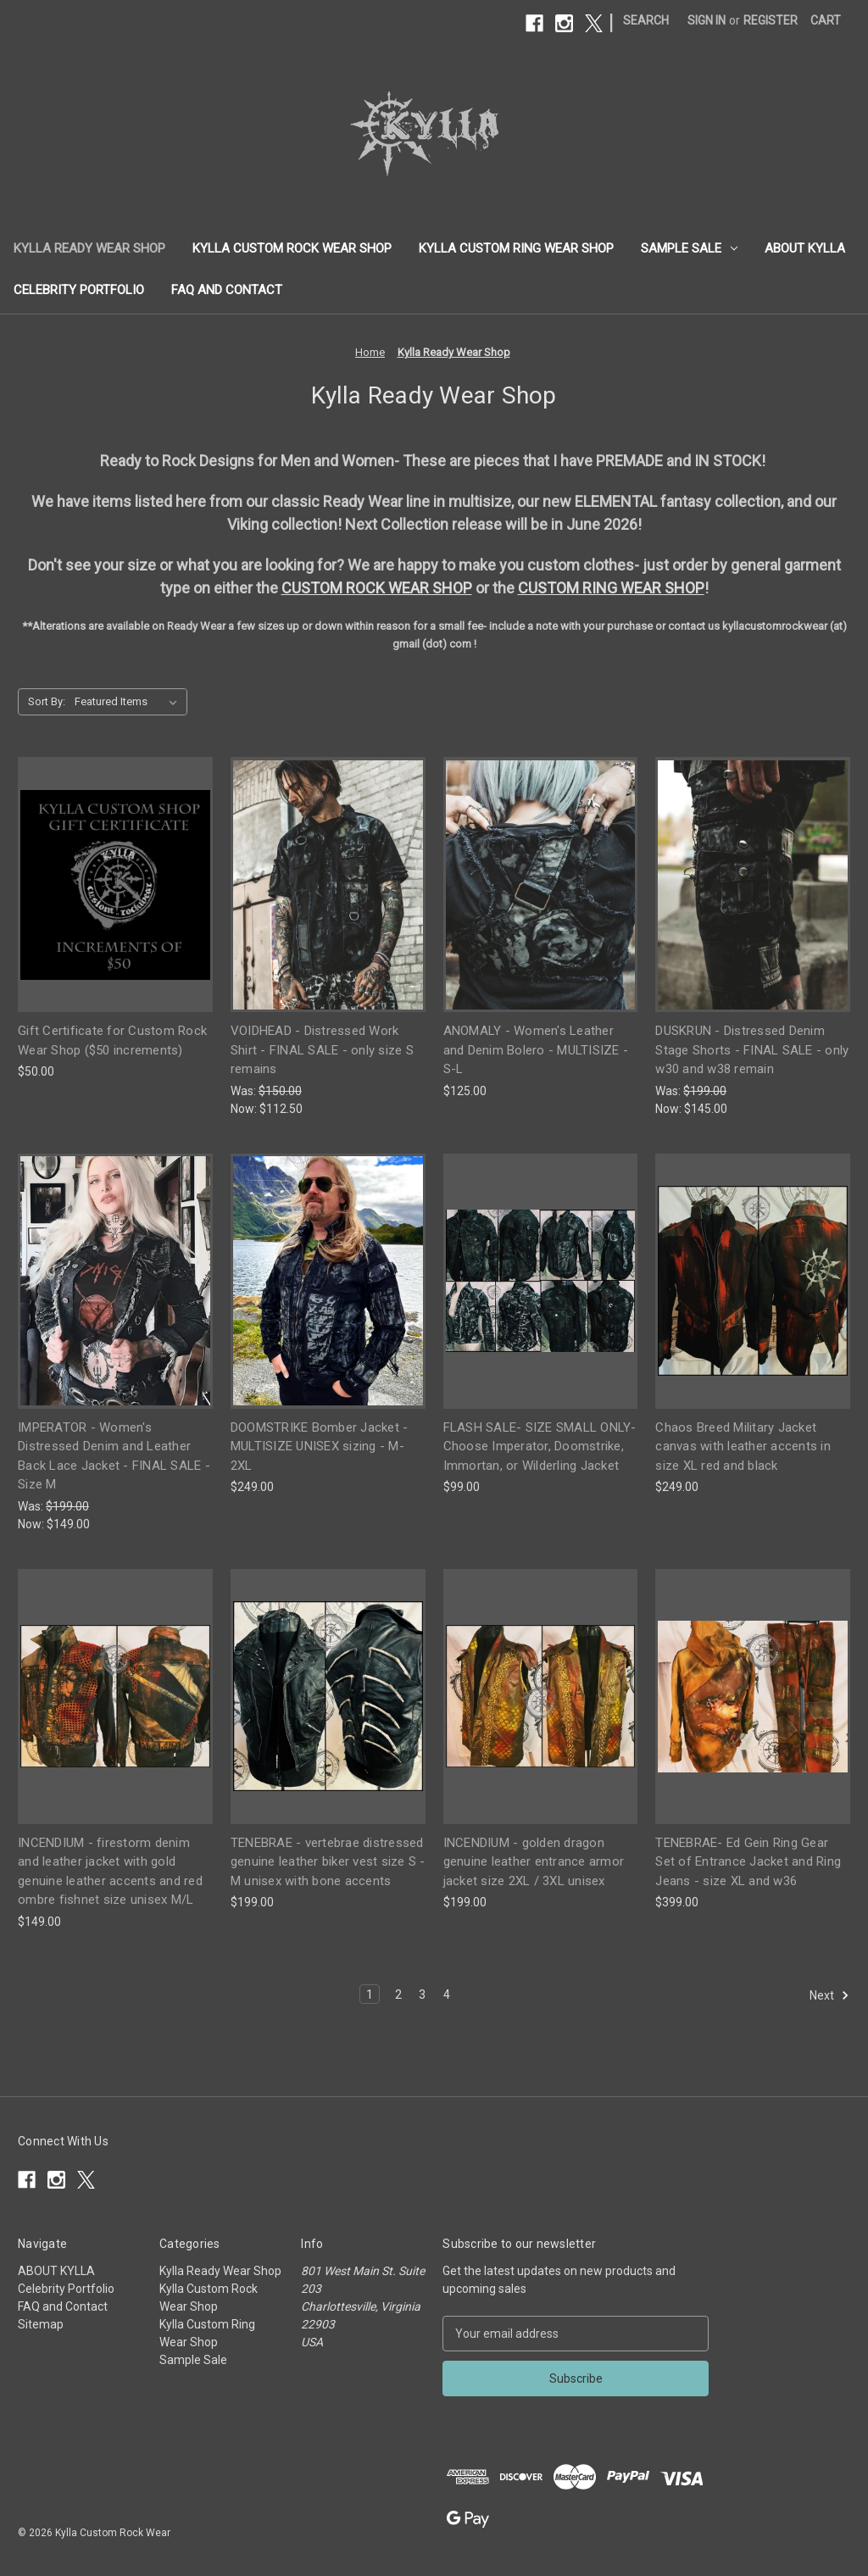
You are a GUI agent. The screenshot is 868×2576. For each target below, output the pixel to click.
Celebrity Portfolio (79, 290)
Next (829, 1995)
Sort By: (46, 701)
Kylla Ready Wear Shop (89, 248)
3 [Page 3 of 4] (422, 1994)
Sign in (706, 20)
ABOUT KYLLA (805, 248)
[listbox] (129, 702)
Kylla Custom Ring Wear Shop (516, 248)
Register (770, 20)
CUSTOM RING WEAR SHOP (611, 588)
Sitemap (41, 2324)
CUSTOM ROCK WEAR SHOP (376, 588)
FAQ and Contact (226, 290)
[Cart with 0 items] (825, 21)
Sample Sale (689, 248)
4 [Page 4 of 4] (446, 1994)
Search (646, 20)
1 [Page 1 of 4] (369, 1994)
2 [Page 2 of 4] (398, 1994)
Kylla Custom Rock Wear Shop (292, 248)
